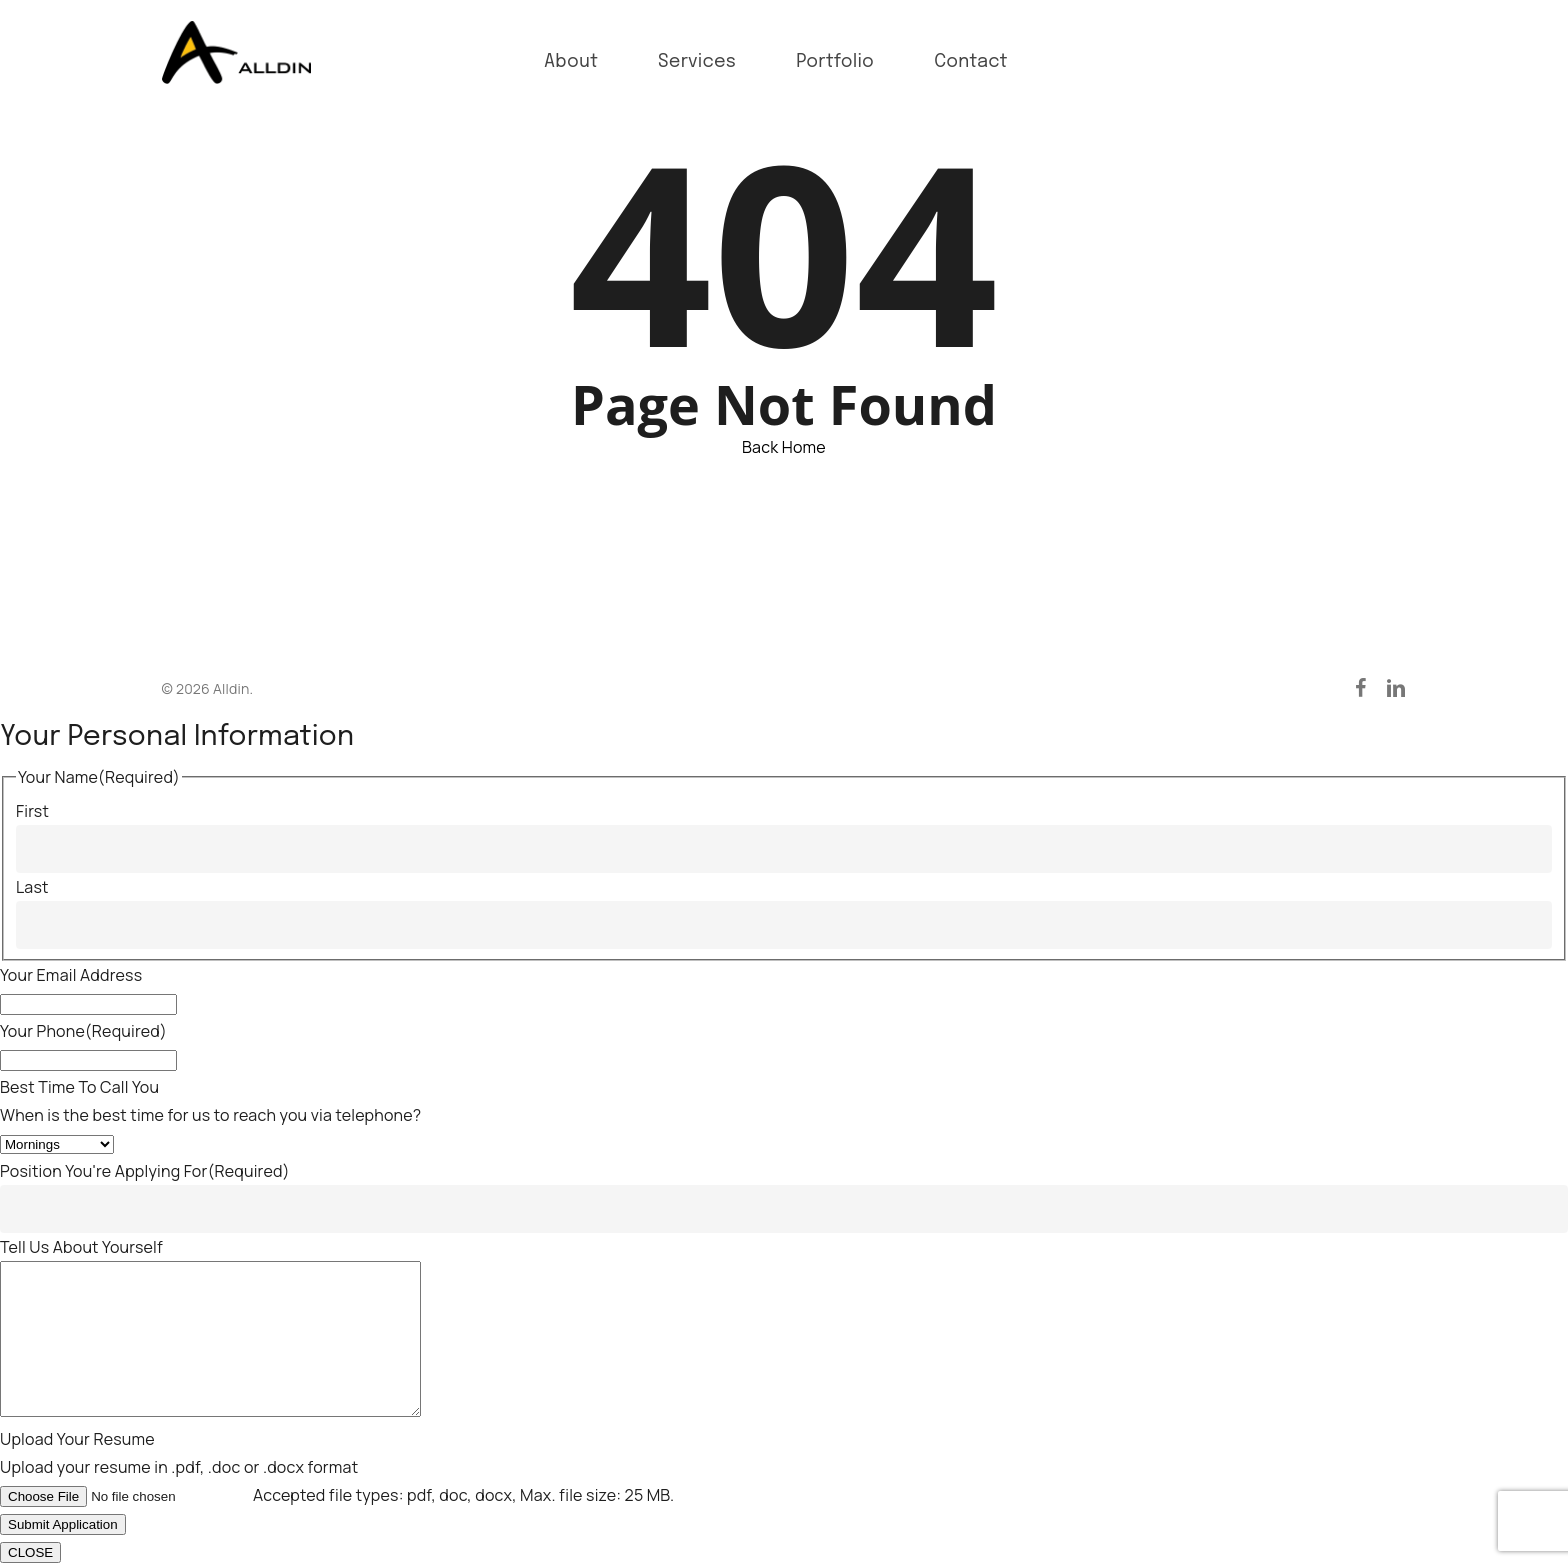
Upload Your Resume (77, 1439)
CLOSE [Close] (30, 1552)
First (32, 781)
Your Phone (83, 1001)
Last (32, 857)
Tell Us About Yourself (81, 1217)
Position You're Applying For (145, 1141)
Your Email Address (71, 945)
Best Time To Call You (79, 1057)
